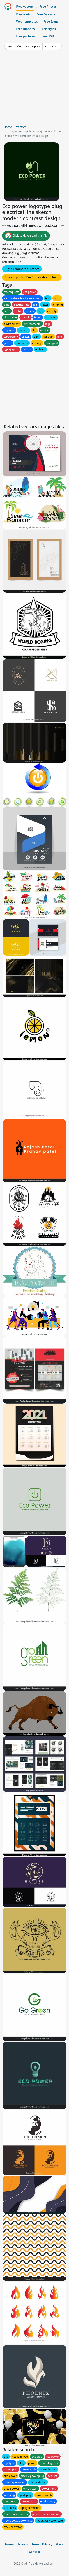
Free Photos (48, 7)
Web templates (27, 22)
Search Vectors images (22, 46)
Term (35, 2544)
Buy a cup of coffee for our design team (32, 277)
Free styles (48, 29)
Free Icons (51, 22)
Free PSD (47, 36)
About (59, 2544)
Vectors (21, 127)
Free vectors (25, 7)
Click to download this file (26, 235)
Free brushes (25, 29)
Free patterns (26, 36)
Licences (23, 2544)
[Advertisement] (34, 88)
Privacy (47, 2544)
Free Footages (47, 14)
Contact (34, 2552)
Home (8, 127)
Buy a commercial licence (22, 269)
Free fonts (23, 14)
